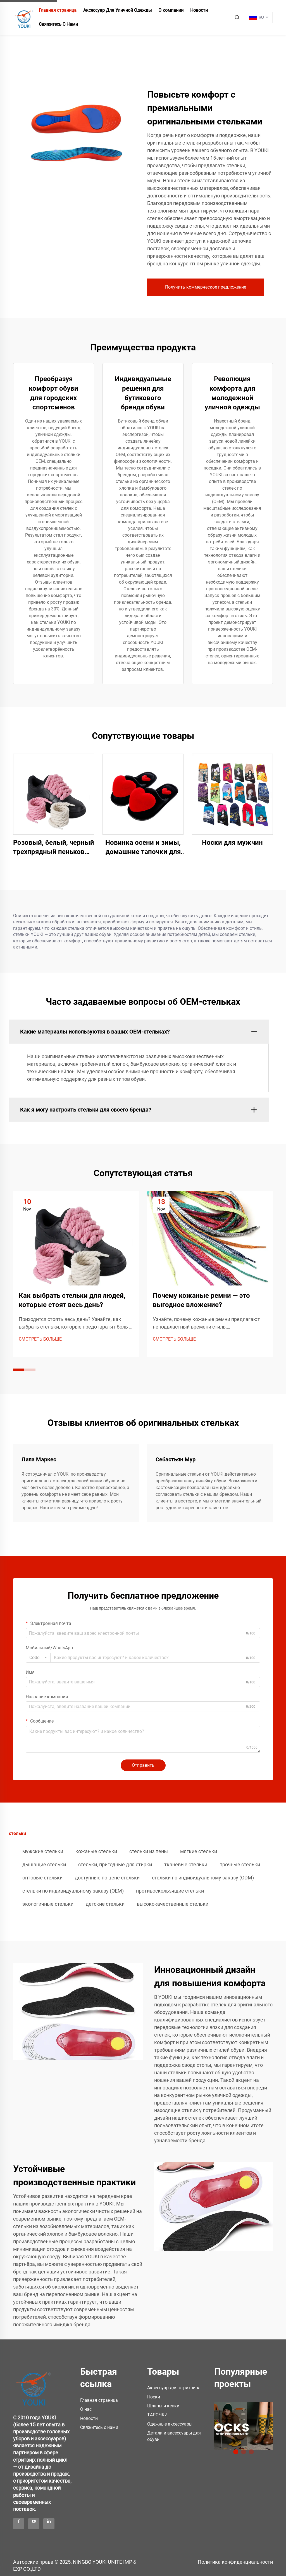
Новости (199, 10)
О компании (170, 10)
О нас (86, 2409)
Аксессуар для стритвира (174, 2387)
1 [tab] (235, 2451)
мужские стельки (42, 1851)
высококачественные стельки (172, 1904)
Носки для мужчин (232, 842)
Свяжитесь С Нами (58, 24)
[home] (24, 17)
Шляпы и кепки (163, 2405)
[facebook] (18, 2523)
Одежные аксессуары (169, 2424)
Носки (153, 2397)
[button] (18, 1370)
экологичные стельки (47, 1904)
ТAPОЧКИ (157, 2414)
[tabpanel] (243, 2424)
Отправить (143, 1765)
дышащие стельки (44, 1864)
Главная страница (99, 2400)
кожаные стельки (96, 1851)
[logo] (34, 2385)
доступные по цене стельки (107, 1878)
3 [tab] (251, 2451)
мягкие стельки (198, 1851)
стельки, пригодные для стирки (115, 1864)
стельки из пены (148, 1851)
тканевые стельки (185, 1864)
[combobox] (38, 1658)
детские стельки (105, 1904)
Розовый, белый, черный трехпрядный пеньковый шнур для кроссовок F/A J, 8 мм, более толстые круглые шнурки (53, 848)
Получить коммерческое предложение (205, 287)
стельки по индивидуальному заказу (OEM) (73, 1891)
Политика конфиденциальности (235, 2562)
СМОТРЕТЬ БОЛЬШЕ (40, 1339)
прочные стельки (240, 1864)
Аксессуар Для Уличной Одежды (117, 10)
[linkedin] (48, 2523)
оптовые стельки (42, 1878)
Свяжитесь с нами (99, 2427)
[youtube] (33, 2523)
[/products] (243, 2425)
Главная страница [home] (58, 10)
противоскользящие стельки (170, 1891)
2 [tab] (243, 2451)
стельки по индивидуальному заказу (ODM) (203, 1878)
